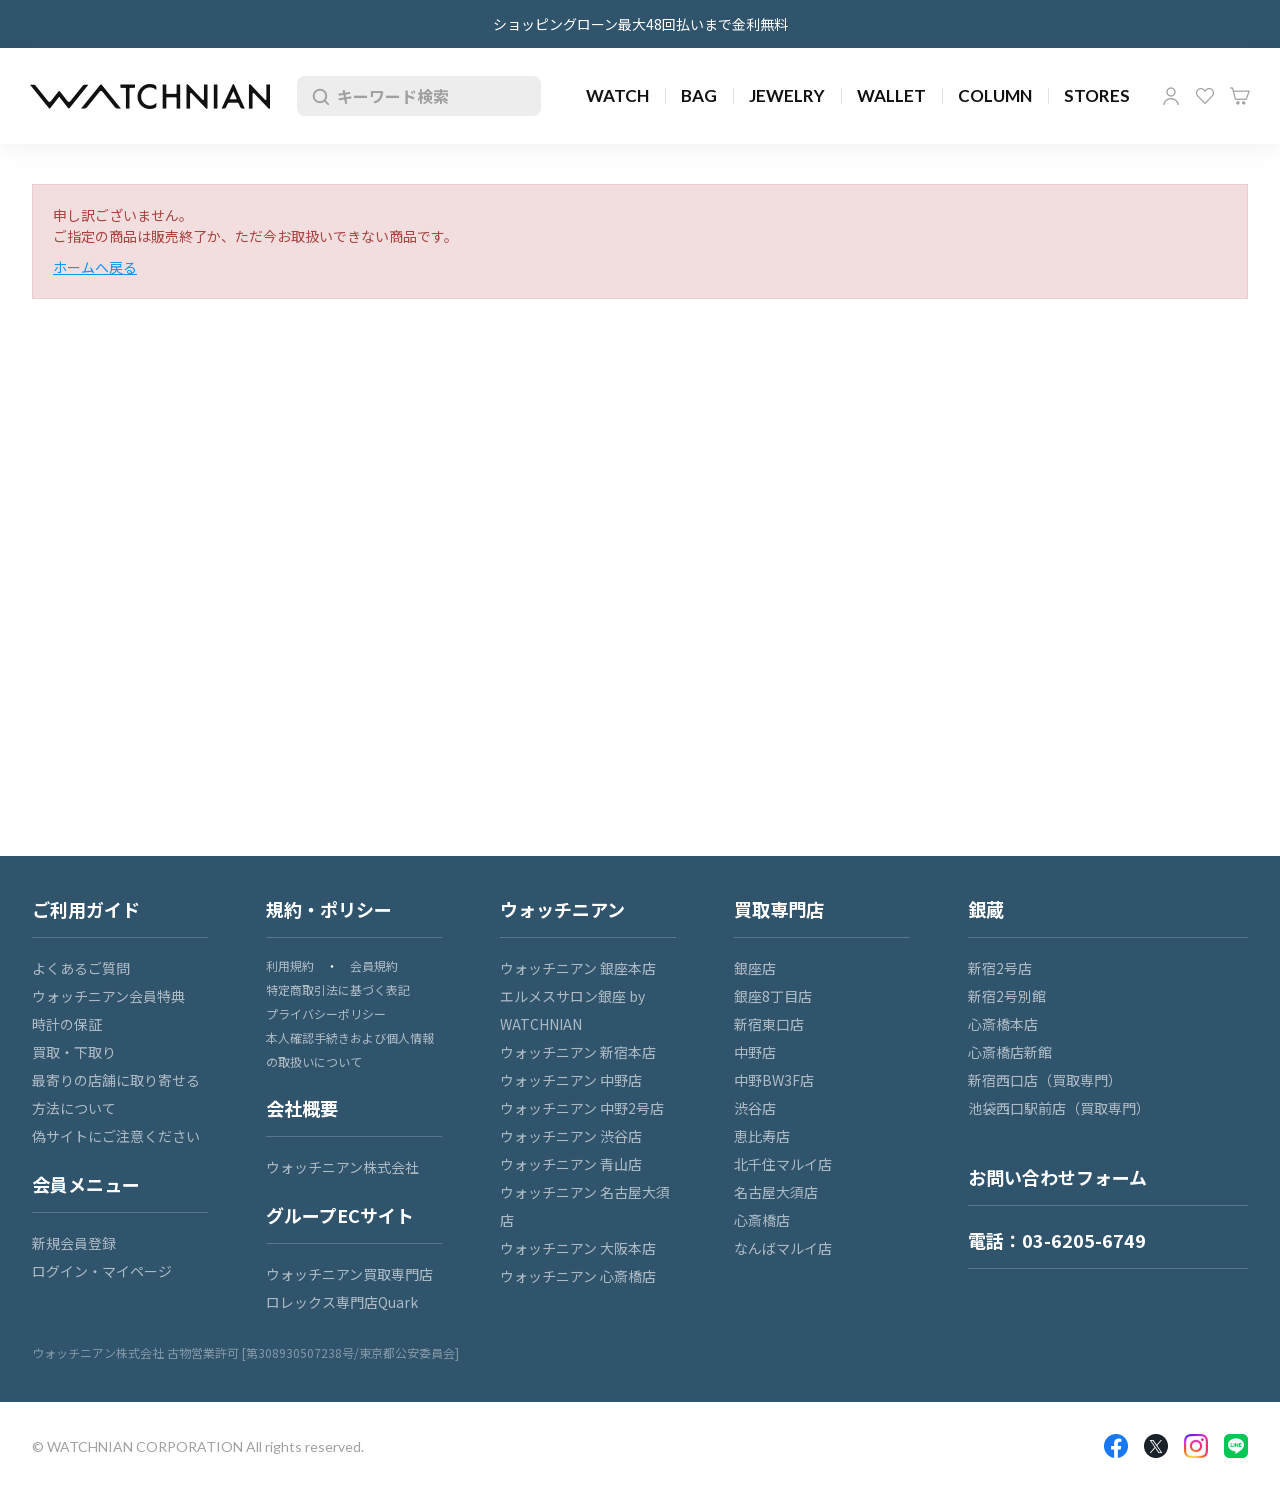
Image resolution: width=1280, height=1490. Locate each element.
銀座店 (755, 968)
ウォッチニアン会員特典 (108, 996)
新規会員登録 (74, 1243)
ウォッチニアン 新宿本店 (578, 1052)
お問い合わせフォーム (1057, 1177)
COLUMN (995, 95)
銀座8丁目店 (773, 996)
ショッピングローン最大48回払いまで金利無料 (640, 24)
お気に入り (1205, 96)
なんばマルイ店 (783, 1248)
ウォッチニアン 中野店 (571, 1080)
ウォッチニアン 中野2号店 (582, 1108)
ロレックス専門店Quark (342, 1302)
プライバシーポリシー (326, 1013)
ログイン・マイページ (102, 1271)
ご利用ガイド (86, 909)
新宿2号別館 (1007, 996)
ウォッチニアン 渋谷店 (571, 1136)
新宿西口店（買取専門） (1045, 1080)
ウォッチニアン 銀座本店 (578, 968)
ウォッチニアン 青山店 (571, 1164)
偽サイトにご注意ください (116, 1136)
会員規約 (374, 965)
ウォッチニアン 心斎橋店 (578, 1276)
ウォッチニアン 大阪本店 (578, 1248)
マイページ (1171, 96)
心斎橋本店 (1003, 1024)
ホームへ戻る (95, 267)
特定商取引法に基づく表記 (338, 989)
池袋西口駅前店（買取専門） (1059, 1108)
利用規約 (290, 965)
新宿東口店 (769, 1024)
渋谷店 (755, 1108)
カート (1240, 96)
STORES (1097, 95)
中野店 (755, 1052)
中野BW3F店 (774, 1080)
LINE (1236, 1446)
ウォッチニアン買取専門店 (349, 1274)
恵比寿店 (762, 1136)
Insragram (1196, 1446)
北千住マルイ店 (783, 1164)
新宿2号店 (1000, 968)
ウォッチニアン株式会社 (342, 1167)
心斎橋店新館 (1010, 1052)
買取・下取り (74, 1052)
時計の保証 (67, 1024)
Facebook (1116, 1446)
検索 (317, 96)
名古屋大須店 (776, 1192)
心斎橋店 (762, 1220)
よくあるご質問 (81, 968)
